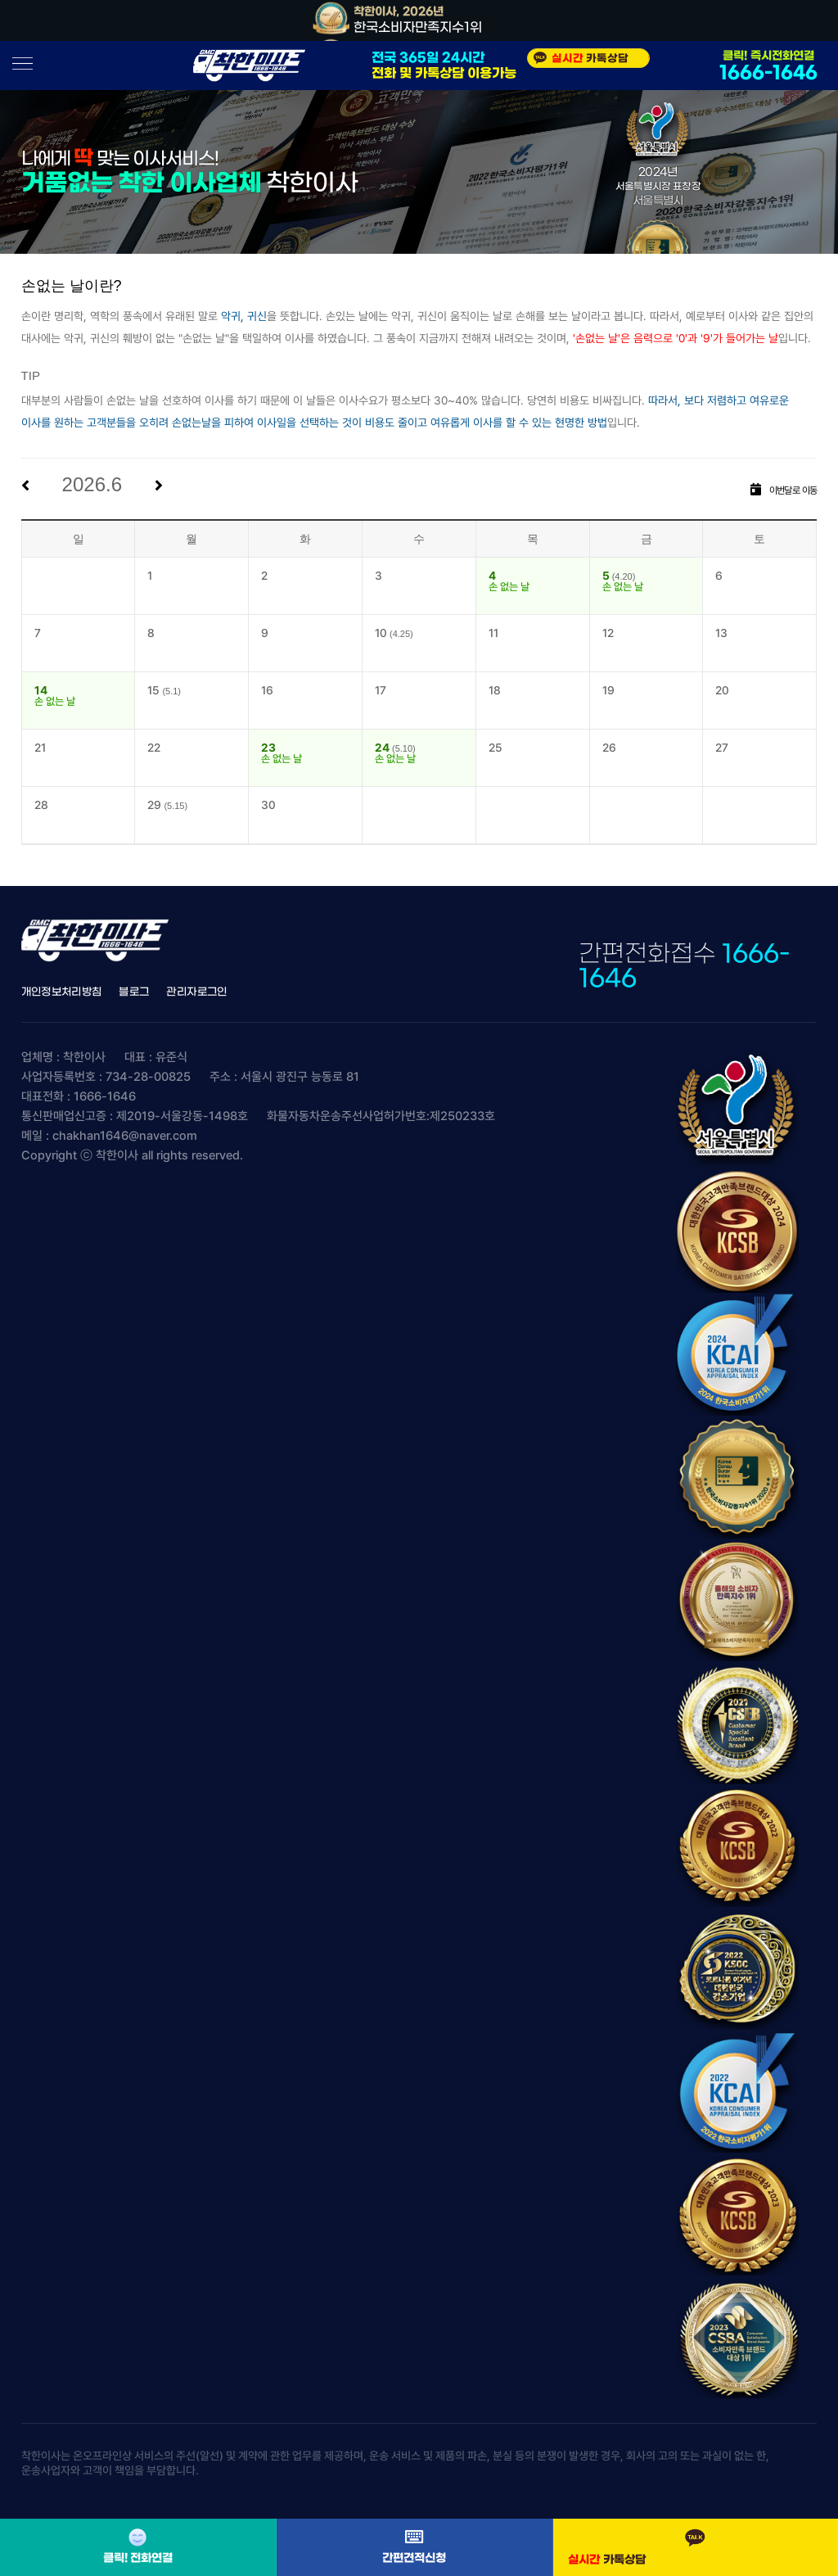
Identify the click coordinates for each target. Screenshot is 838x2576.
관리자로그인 (196, 992)
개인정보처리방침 (61, 992)
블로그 (134, 992)
